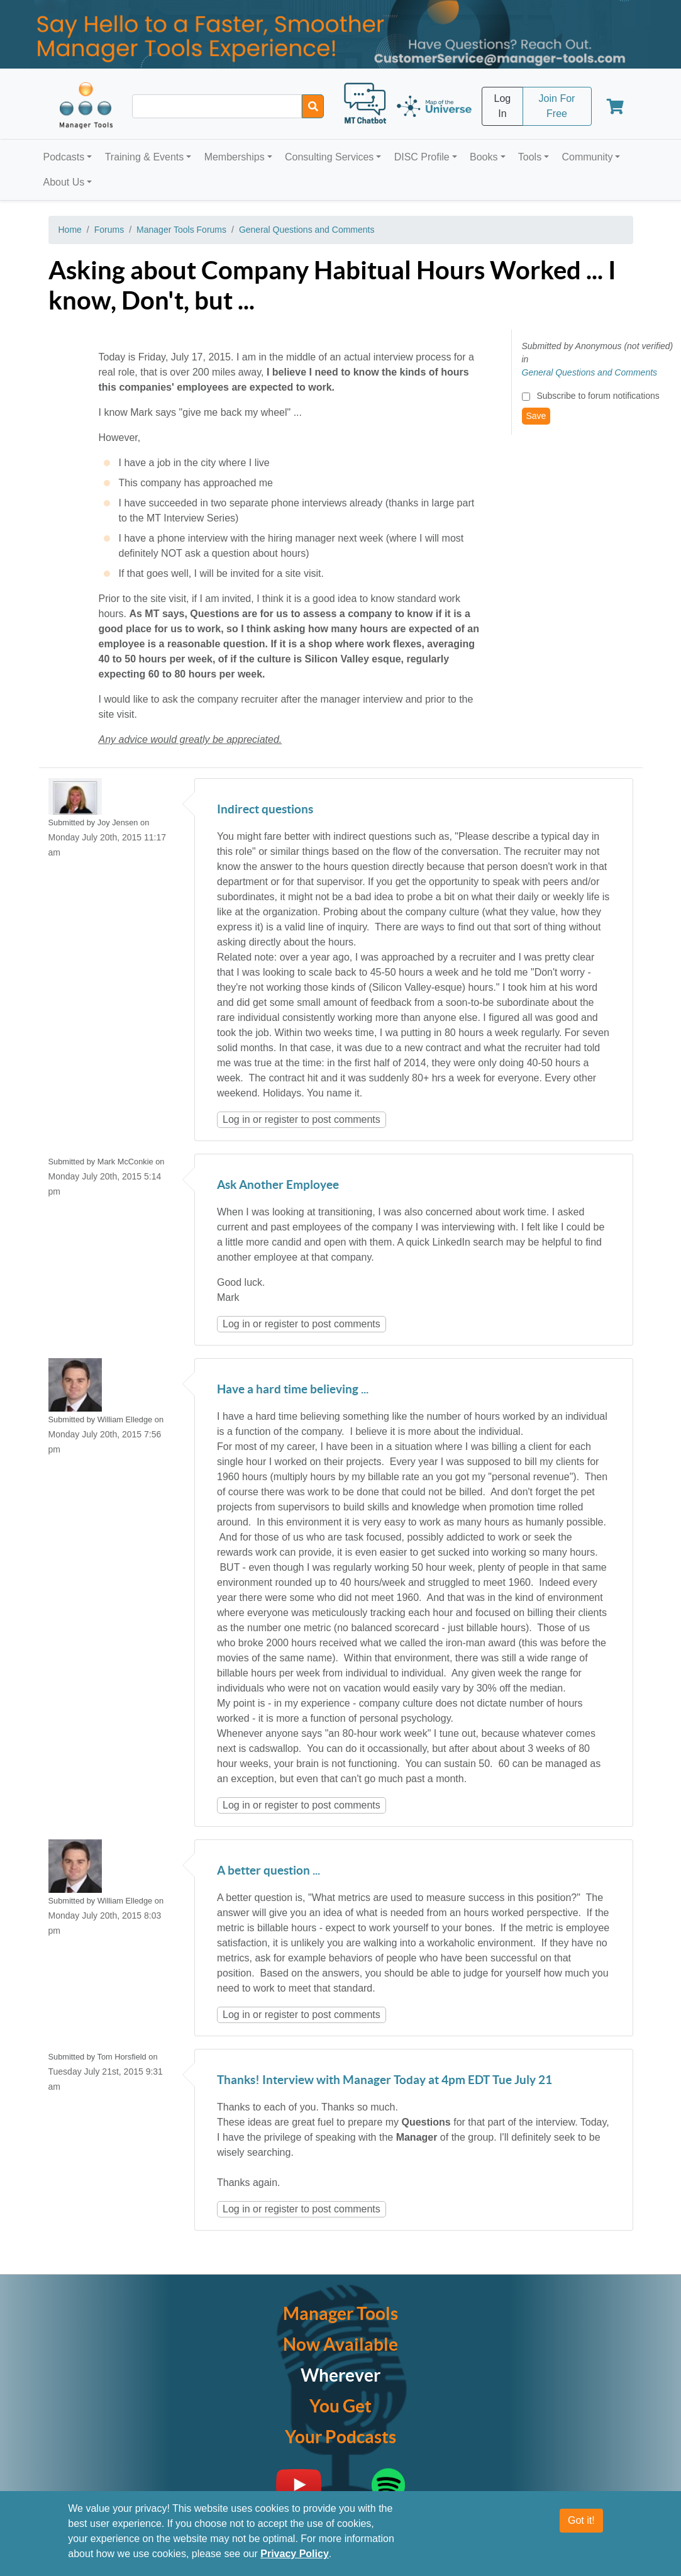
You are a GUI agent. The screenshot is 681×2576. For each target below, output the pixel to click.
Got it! (581, 2520)
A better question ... (268, 1871)
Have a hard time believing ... (292, 1390)
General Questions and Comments (307, 230)
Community (587, 157)
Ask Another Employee (278, 1185)
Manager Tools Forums (181, 230)
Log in (236, 1119)
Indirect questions (265, 810)
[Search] (313, 106)
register (281, 1119)
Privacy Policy (294, 2553)
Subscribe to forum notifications (597, 396)
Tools (529, 157)
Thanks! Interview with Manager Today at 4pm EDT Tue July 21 (384, 2081)
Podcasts (64, 157)
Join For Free (557, 106)
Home (70, 230)
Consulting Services (329, 157)
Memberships (234, 157)
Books (483, 157)
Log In (502, 106)
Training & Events (144, 157)
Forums (109, 230)
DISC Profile (422, 157)
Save (536, 416)
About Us (64, 182)
